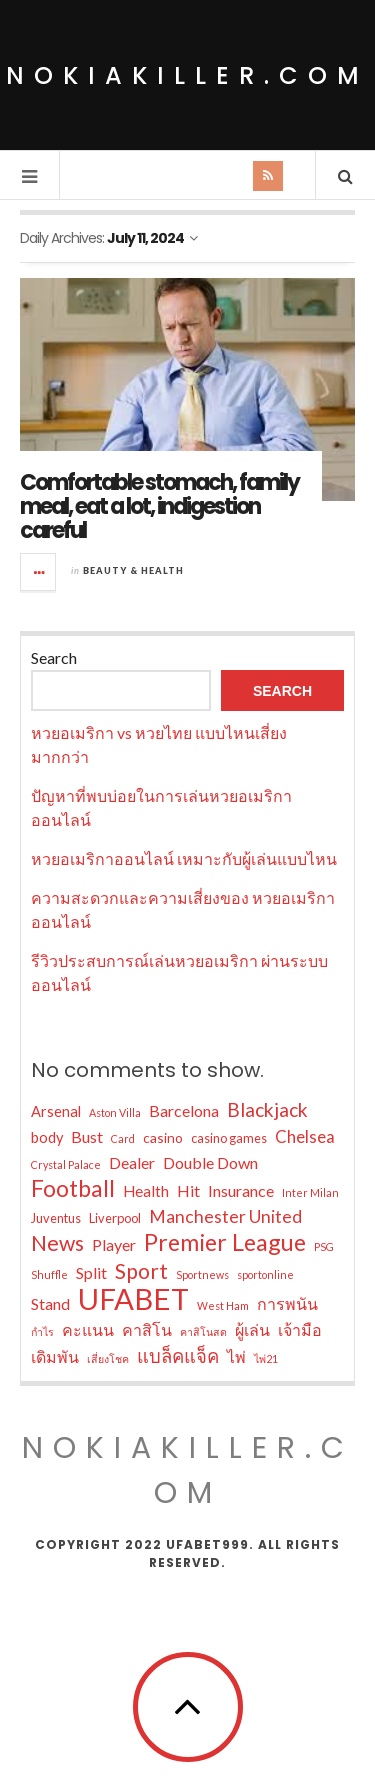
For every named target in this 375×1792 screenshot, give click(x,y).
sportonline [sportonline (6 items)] (265, 1274)
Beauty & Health (133, 570)
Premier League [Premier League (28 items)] (225, 1242)
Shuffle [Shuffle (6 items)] (49, 1274)
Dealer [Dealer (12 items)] (132, 1162)
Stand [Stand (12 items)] (50, 1303)
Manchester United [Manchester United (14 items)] (225, 1216)
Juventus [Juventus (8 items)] (56, 1218)
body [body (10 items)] (47, 1137)
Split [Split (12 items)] (91, 1272)
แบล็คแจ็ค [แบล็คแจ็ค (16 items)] (178, 1356)
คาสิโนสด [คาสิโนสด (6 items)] (203, 1331)
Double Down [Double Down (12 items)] (210, 1162)
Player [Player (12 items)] (114, 1244)
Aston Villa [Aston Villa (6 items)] (115, 1112)
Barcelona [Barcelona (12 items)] (184, 1110)
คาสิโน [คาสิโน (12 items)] (147, 1329)
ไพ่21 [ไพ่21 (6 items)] (266, 1358)
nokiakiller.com (187, 75)
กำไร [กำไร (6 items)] (42, 1331)
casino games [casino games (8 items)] (229, 1138)
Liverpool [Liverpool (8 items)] (115, 1218)
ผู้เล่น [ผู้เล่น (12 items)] (252, 1329)
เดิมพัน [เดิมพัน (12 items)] (55, 1356)
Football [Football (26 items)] (73, 1189)
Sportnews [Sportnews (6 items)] (202, 1274)
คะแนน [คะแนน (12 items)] (88, 1329)
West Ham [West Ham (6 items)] (223, 1305)
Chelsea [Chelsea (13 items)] (305, 1136)
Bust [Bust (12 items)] (87, 1136)
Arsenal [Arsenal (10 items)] (56, 1111)
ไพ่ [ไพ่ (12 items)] (236, 1356)
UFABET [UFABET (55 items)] (133, 1299)
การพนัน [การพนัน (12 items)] (287, 1303)
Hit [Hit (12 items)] (188, 1190)
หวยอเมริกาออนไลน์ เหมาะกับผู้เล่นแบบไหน (184, 858)
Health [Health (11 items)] (146, 1191)
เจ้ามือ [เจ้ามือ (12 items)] (300, 1329)
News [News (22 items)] (57, 1243)
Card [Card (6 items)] (123, 1138)
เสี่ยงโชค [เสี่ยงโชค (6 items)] (108, 1358)
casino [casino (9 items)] (163, 1137)
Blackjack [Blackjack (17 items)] (267, 1109)
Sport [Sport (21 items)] (141, 1271)
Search (54, 657)
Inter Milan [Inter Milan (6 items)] (310, 1192)
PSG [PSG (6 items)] (324, 1246)
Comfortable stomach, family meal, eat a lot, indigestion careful (159, 506)
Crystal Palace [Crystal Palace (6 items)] (66, 1164)
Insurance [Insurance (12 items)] (241, 1190)
